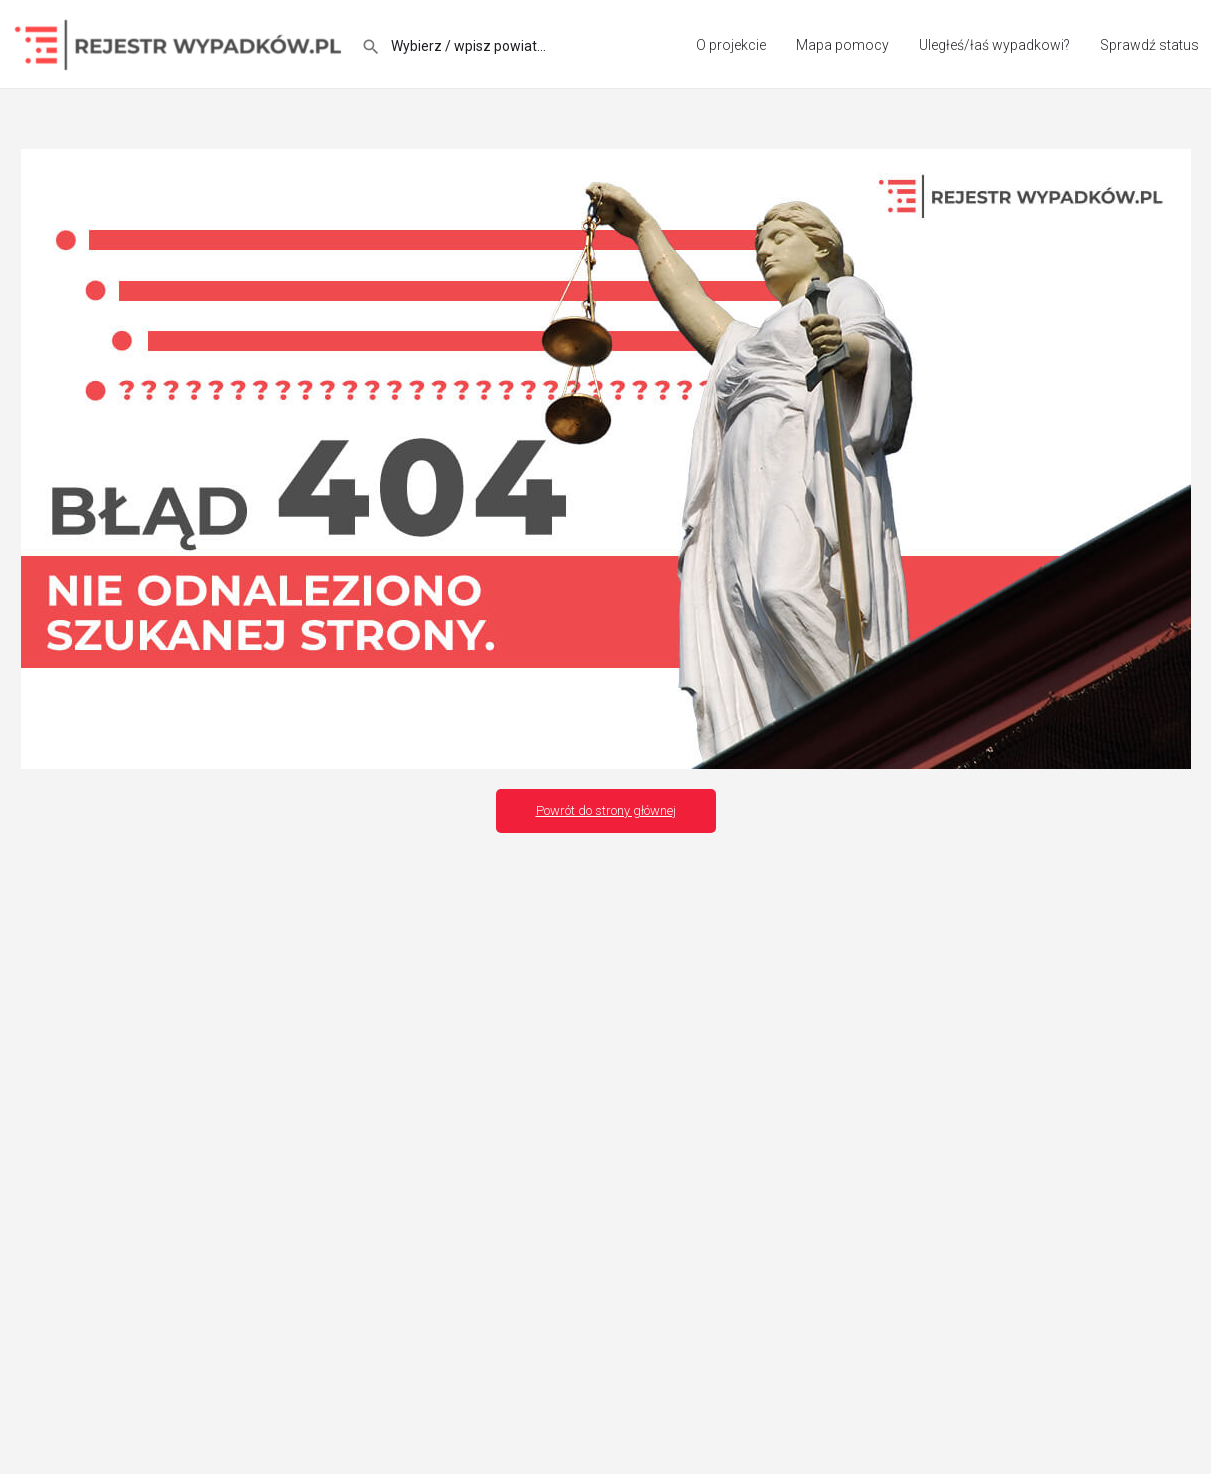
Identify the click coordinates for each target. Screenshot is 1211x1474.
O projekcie (731, 45)
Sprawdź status (1149, 45)
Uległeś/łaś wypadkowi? (994, 45)
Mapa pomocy (842, 45)
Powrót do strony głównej (606, 810)
